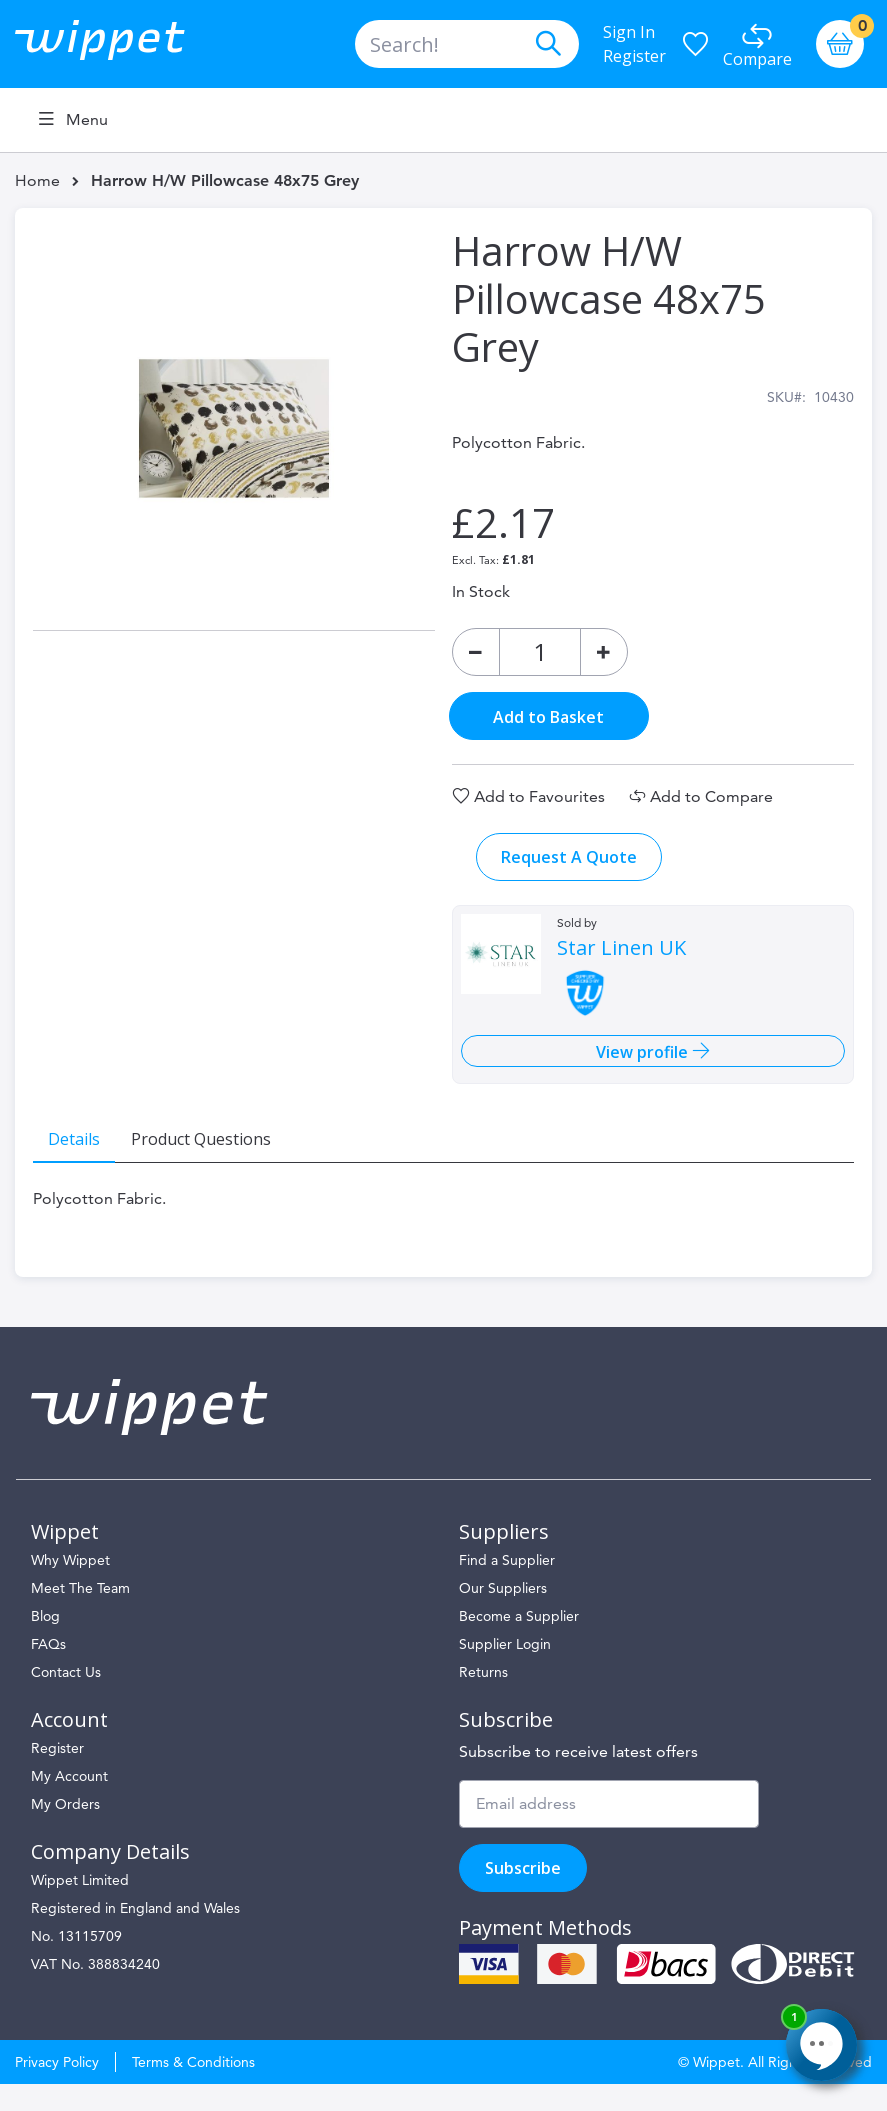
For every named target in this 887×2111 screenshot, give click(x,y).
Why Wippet (70, 1587)
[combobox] (467, 44)
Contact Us (66, 1699)
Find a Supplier (507, 1587)
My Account (69, 1803)
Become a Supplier (519, 1643)
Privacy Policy (57, 2089)
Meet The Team (80, 1615)
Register (634, 56)
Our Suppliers (503, 1615)
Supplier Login (505, 1671)
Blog (45, 1643)
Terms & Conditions (193, 2089)
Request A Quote (568, 870)
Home (37, 180)
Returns (483, 1699)
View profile (637, 1065)
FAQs (48, 1671)
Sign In (629, 32)
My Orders (65, 1831)
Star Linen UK (620, 961)
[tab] (88, 1151)
